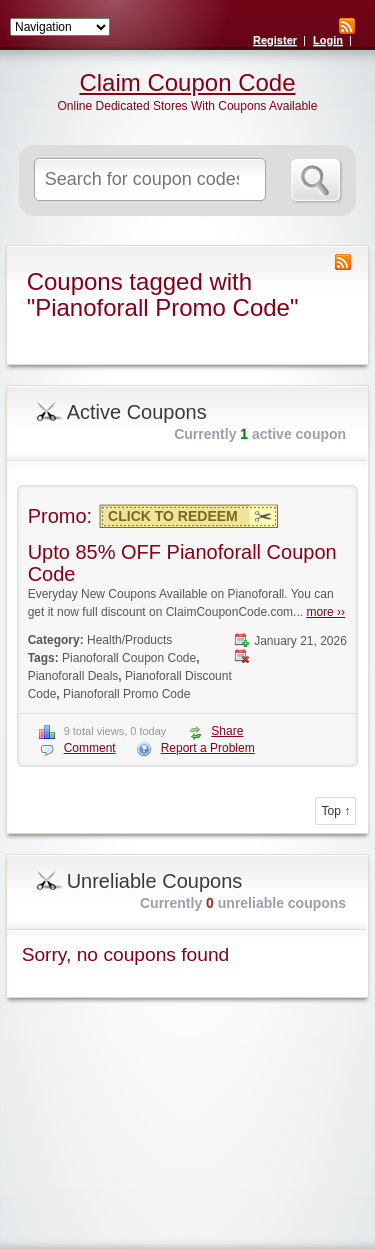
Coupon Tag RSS (343, 262)
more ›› (325, 612)
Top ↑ (335, 811)
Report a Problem (208, 748)
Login (328, 40)
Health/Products (129, 640)
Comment (90, 748)
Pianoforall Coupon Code (129, 658)
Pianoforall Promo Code (126, 694)
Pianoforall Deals (73, 676)
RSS (347, 26)
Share (227, 731)
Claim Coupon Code (187, 83)
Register (275, 40)
